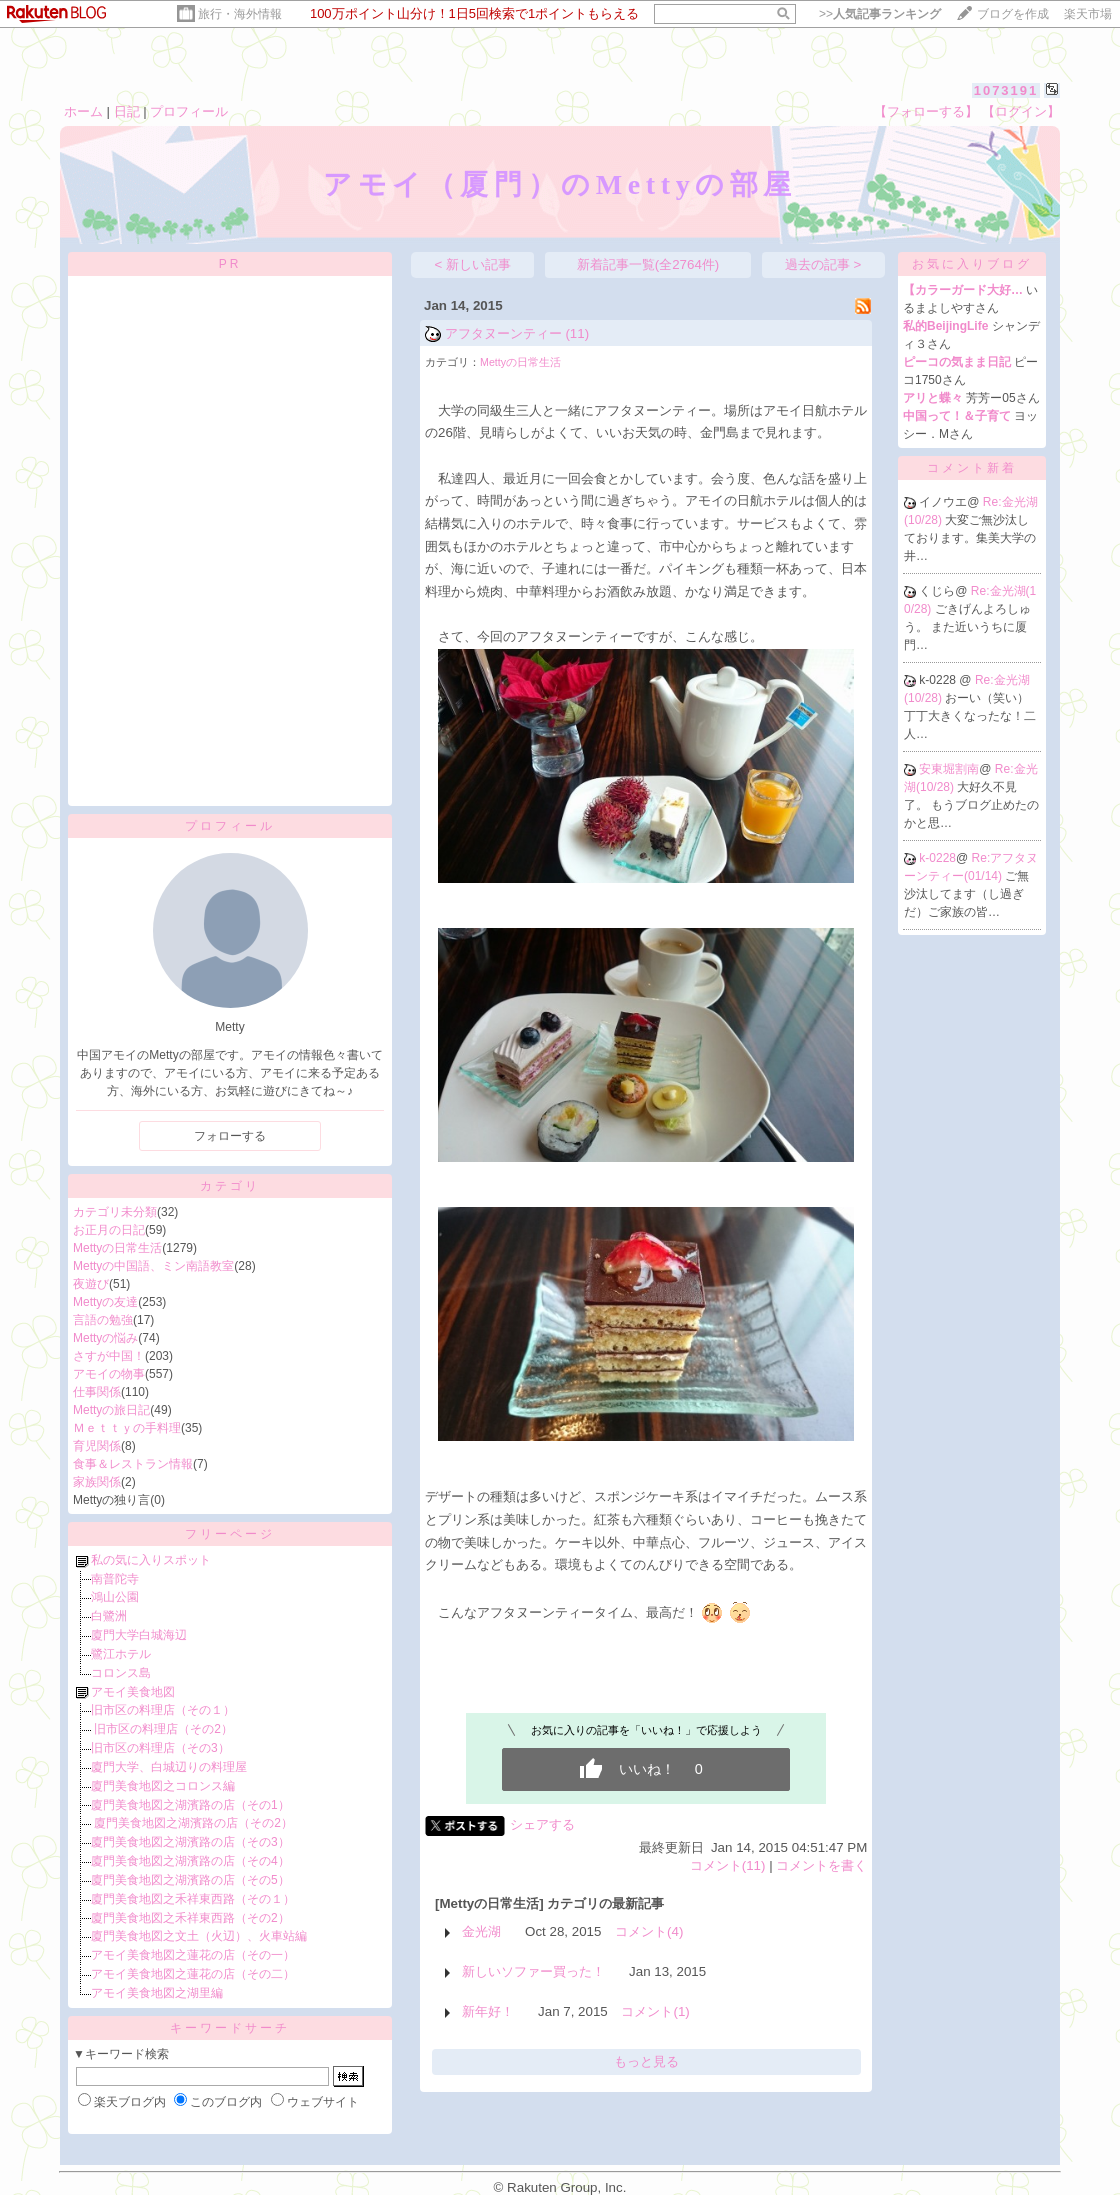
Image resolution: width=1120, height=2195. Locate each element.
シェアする (542, 1824)
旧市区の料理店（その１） (163, 1710)
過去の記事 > (823, 264)
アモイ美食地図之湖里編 (157, 1993)
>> (880, 14)
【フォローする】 (926, 111)
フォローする (230, 1136)
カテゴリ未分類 (115, 1212)
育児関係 (97, 1446)
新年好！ (488, 2011)
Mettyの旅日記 (111, 1410)
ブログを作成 (1013, 14)
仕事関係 (97, 1392)
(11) (577, 333)
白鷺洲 (109, 1616)
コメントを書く (821, 1865)
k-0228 (937, 858)
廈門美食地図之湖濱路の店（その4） (190, 1861)
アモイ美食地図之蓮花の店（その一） (193, 1955)
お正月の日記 (109, 1230)
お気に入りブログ (972, 264)
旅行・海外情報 (240, 14)
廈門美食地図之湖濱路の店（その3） (190, 1842)
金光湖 (481, 1931)
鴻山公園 (115, 1597)
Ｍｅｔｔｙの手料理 (127, 1428)
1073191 (1006, 90)
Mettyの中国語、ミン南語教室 (153, 1266)
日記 (127, 111)
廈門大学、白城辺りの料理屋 (169, 1767)
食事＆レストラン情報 (133, 1464)
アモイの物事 (109, 1374)
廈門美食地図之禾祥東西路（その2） (190, 1918)
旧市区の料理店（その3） (160, 1748)
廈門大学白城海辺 (139, 1635)
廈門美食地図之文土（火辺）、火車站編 (199, 1936)
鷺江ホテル (121, 1654)
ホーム (83, 111)
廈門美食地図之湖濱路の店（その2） (192, 1823)
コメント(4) (649, 1931)
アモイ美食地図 (133, 1692)
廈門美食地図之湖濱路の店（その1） (190, 1805)
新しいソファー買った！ (533, 1971)
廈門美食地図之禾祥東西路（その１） (193, 1899)
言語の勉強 (103, 1320)
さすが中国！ (109, 1356)
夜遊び (91, 1284)
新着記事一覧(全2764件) (648, 264)
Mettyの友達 (105, 1302)
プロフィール (189, 111)
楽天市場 (1088, 14)
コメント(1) (655, 2011)
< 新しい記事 (473, 264)
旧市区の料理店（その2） (162, 1729)
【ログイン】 (1021, 111)
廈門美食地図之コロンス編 (163, 1786)
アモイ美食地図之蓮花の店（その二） (193, 1974)
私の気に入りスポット (151, 1560)
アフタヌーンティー (503, 333)
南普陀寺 (115, 1579)
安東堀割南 (949, 769)
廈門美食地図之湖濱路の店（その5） (190, 1880)
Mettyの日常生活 (117, 1248)
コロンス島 (121, 1673)
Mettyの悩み (105, 1338)
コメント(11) (728, 1865)
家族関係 (97, 1482)
